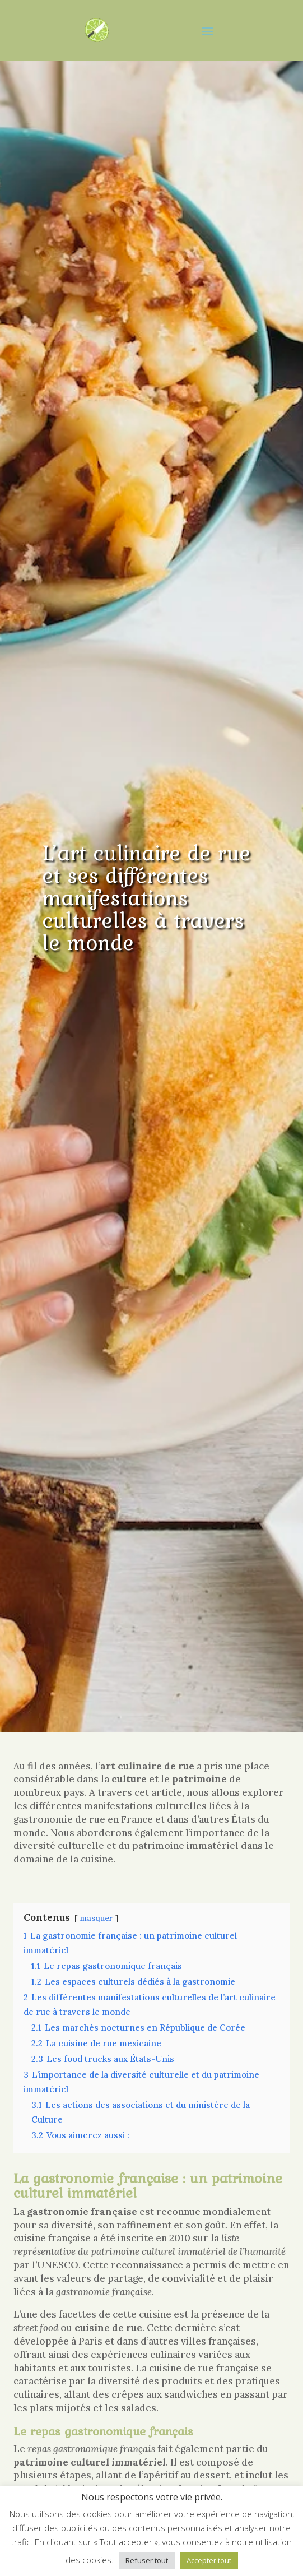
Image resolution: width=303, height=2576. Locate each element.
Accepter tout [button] (209, 2560)
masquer (96, 1918)
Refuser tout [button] (146, 2560)
